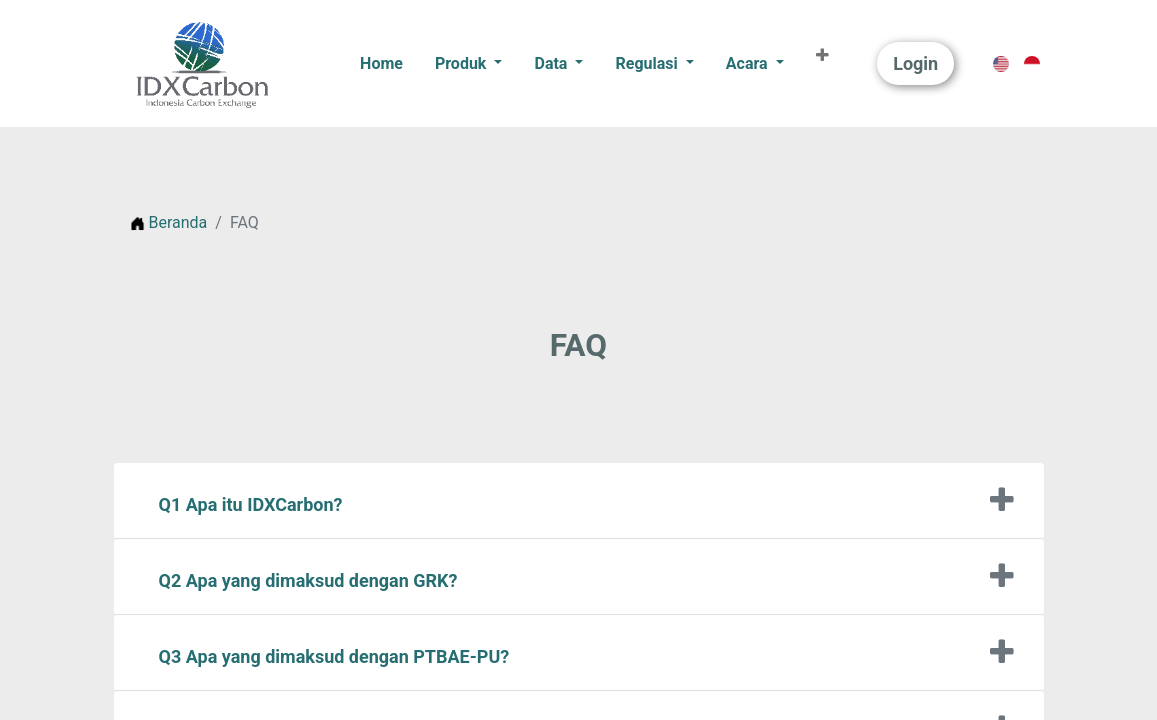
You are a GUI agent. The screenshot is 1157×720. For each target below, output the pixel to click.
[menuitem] (381, 63)
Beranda (169, 222)
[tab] (579, 501)
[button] (822, 56)
